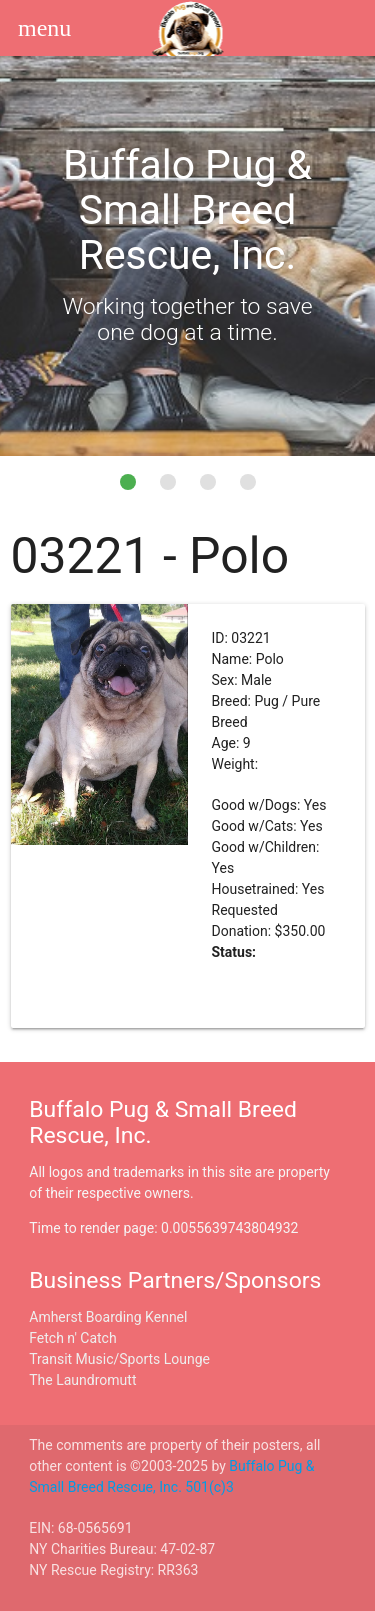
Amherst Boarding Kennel (108, 1317)
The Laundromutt (82, 1380)
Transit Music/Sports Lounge (119, 1359)
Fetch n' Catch (72, 1338)
